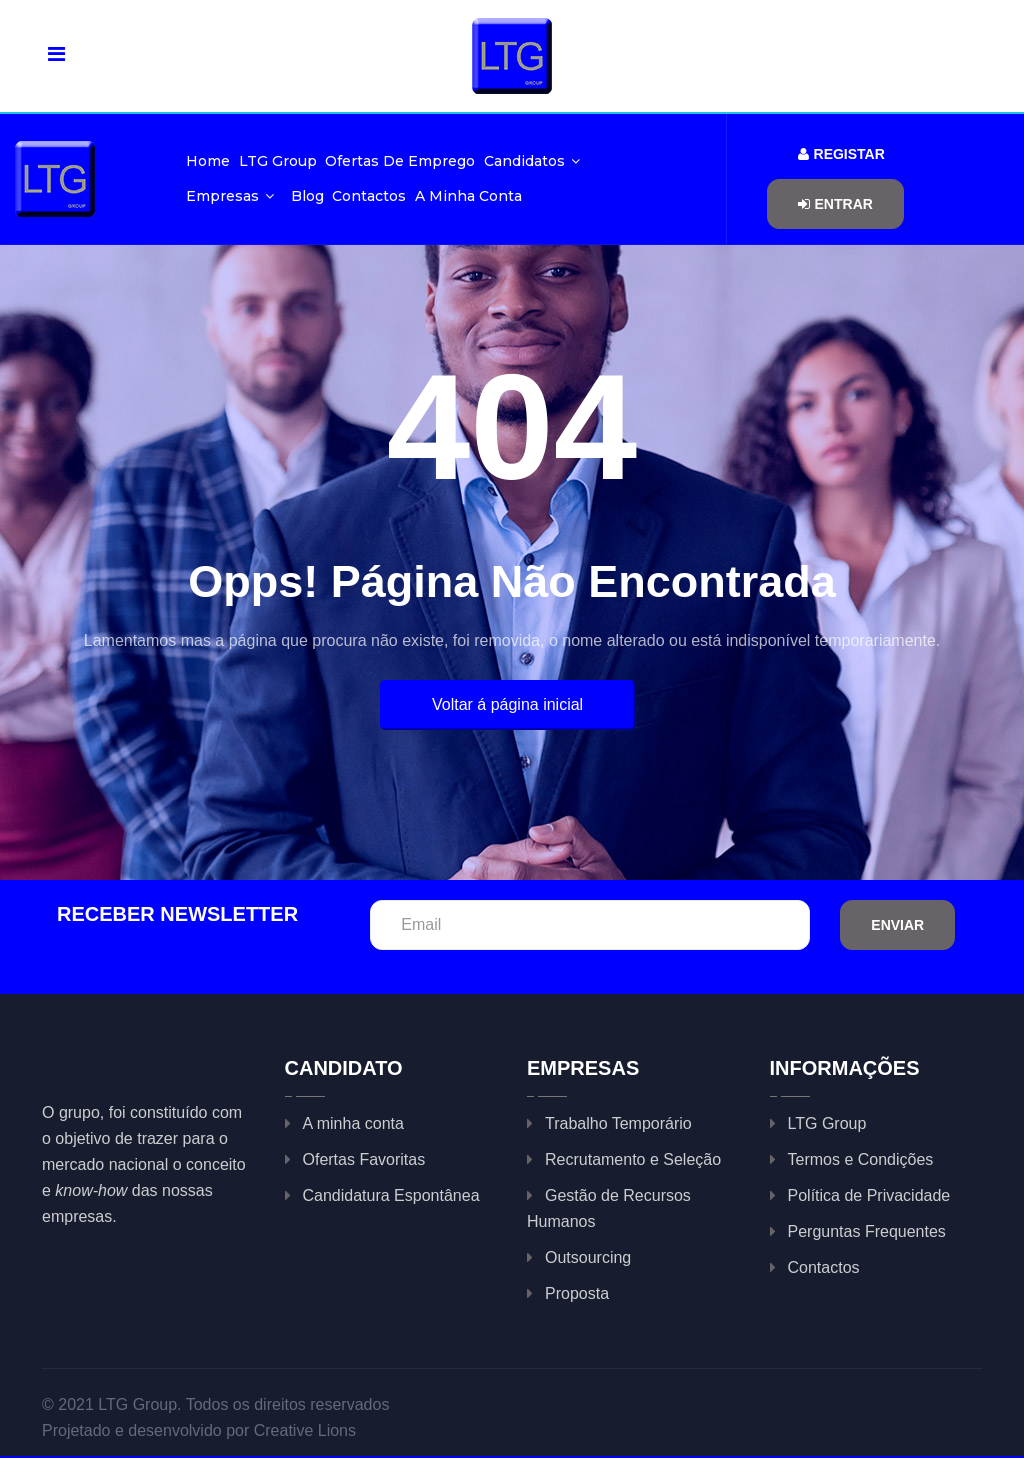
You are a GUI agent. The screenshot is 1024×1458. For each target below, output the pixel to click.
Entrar (835, 204)
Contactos (369, 196)
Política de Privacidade (869, 1195)
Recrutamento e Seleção (633, 1159)
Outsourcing (588, 1257)
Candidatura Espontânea (391, 1195)
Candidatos (532, 161)
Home (208, 161)
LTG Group (278, 161)
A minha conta (468, 196)
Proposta (577, 1293)
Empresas (230, 196)
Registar (841, 154)
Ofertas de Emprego (400, 161)
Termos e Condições (861, 1159)
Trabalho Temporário (618, 1123)
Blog (307, 196)
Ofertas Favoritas (364, 1159)
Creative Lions (305, 1430)
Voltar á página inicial (507, 704)
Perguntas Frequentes (867, 1231)
